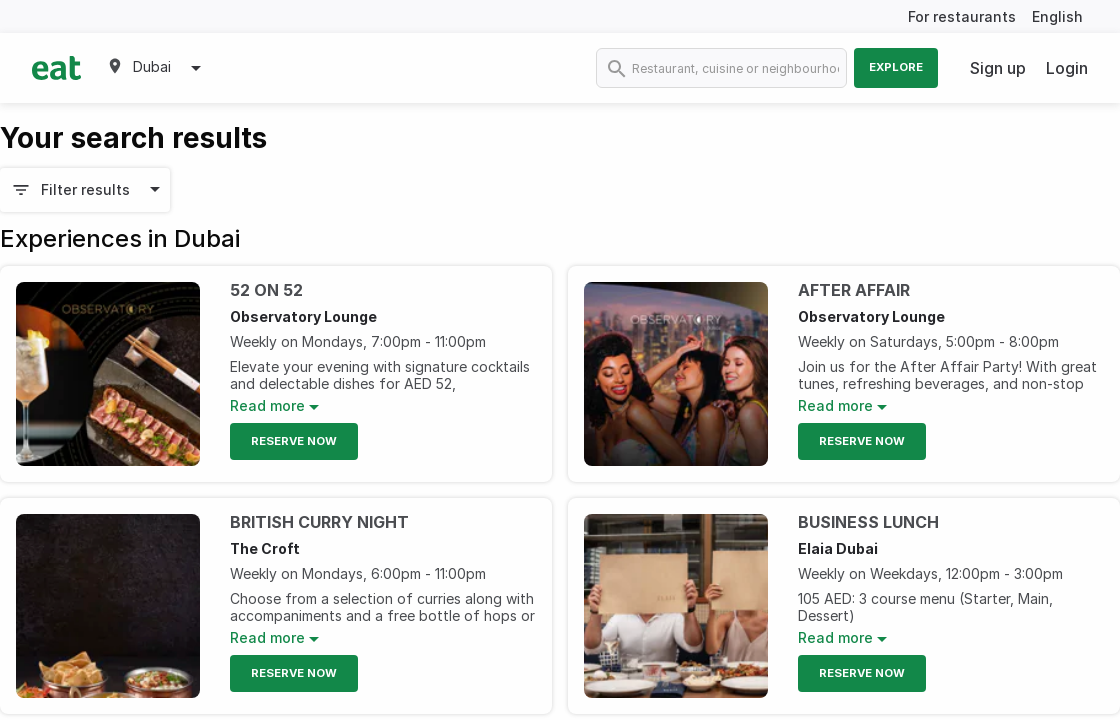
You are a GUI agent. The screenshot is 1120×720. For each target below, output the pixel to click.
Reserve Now (294, 441)
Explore (896, 67)
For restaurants (962, 16)
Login (1067, 68)
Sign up (998, 68)
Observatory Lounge (303, 316)
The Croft (265, 548)
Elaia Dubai (838, 548)
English (1057, 16)
